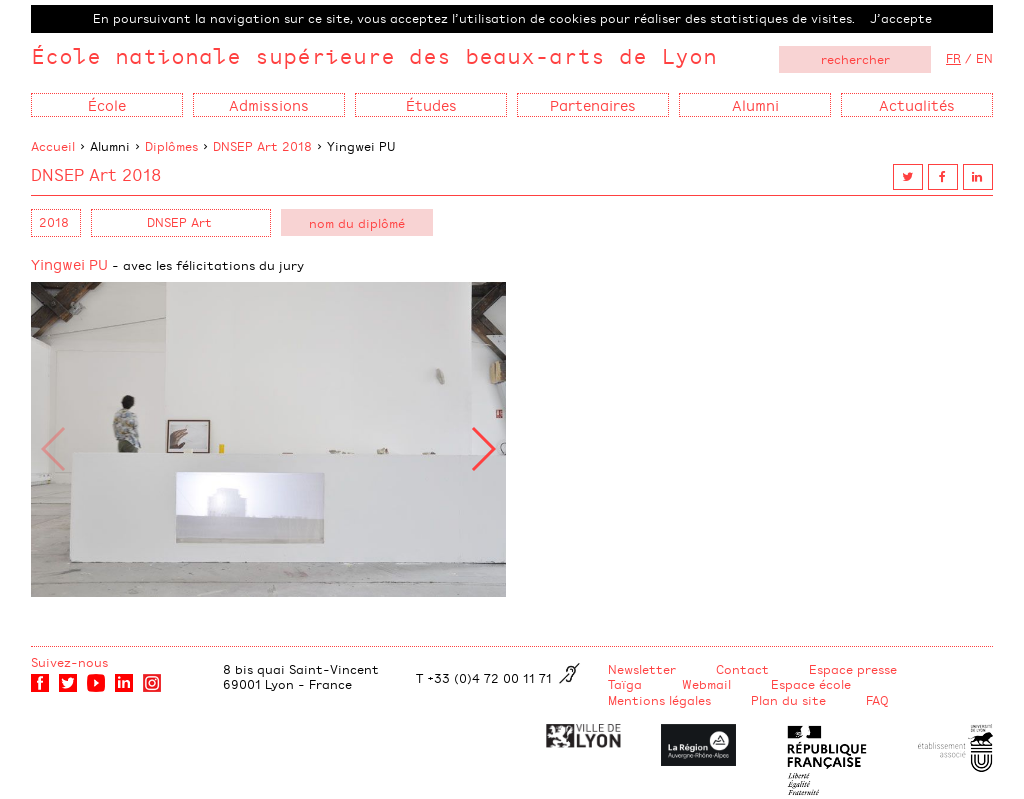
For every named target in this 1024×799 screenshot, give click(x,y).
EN (984, 58)
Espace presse (853, 669)
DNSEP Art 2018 (262, 146)
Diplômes (171, 146)
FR (953, 58)
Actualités (917, 104)
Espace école (811, 684)
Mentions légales (659, 700)
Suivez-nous (69, 662)
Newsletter (642, 669)
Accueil (53, 146)
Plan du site (788, 700)
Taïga (625, 684)
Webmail (706, 684)
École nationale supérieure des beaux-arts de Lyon (374, 55)
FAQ (877, 700)
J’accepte (901, 18)
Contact (742, 669)
